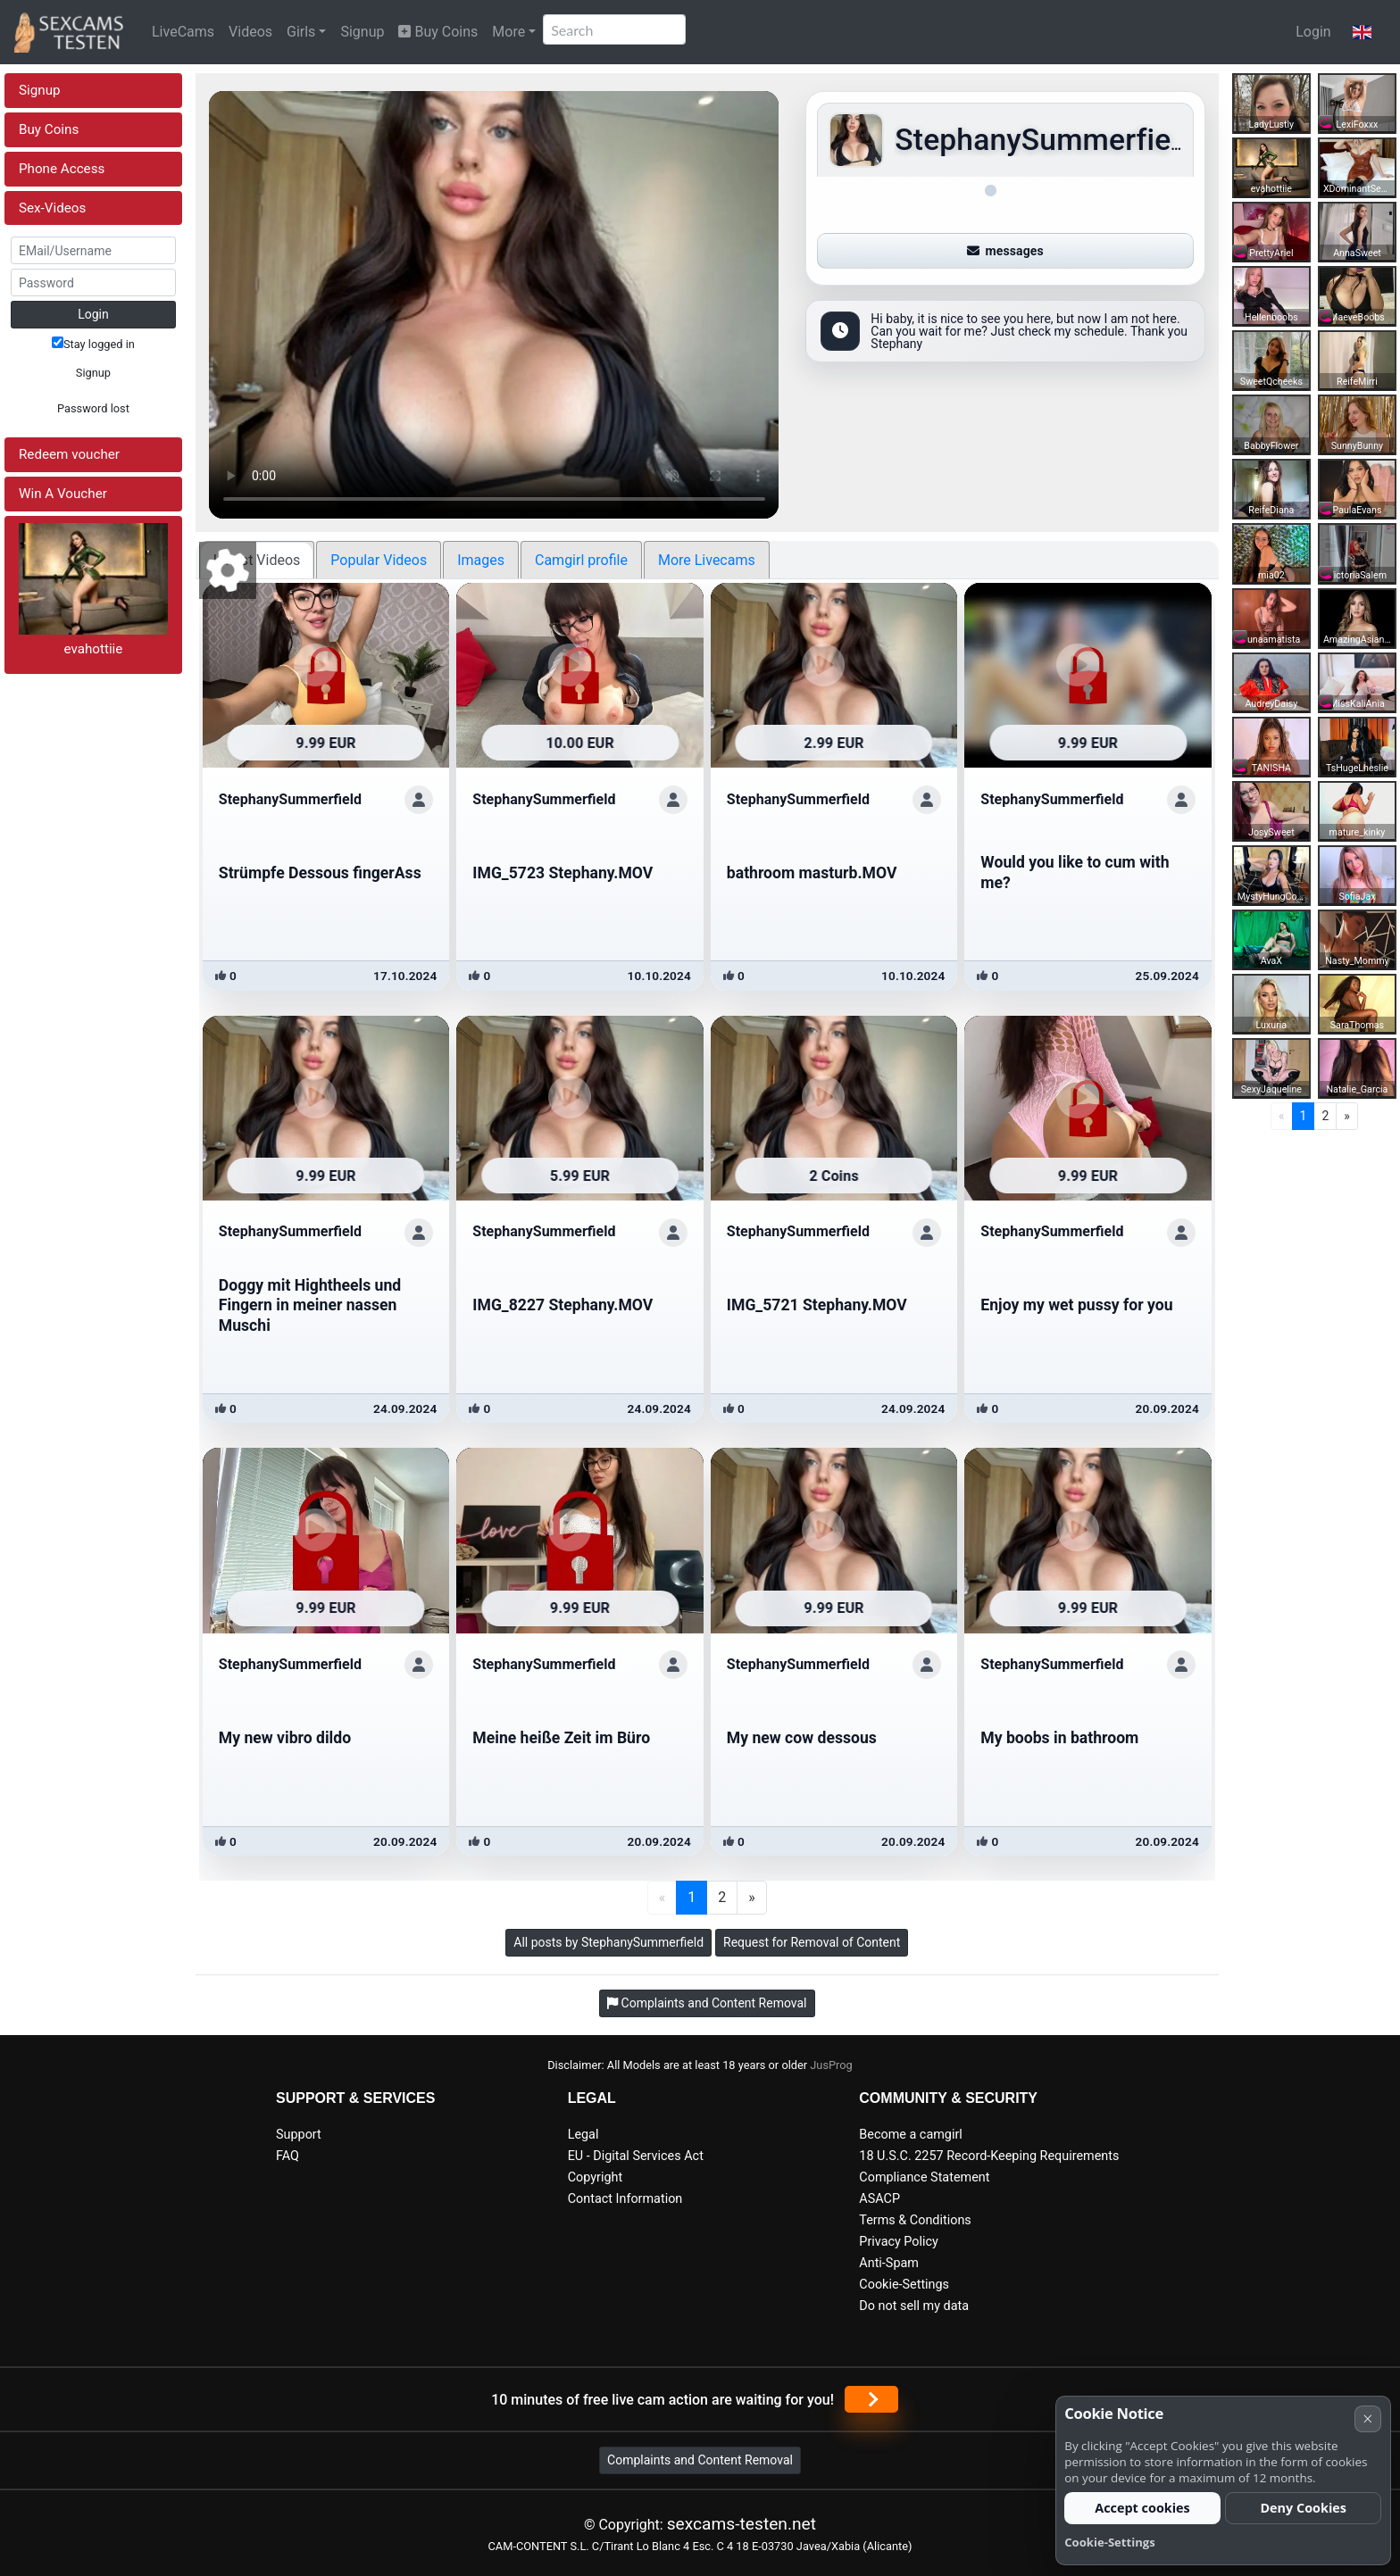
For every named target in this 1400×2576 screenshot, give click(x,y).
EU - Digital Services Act (636, 2156)
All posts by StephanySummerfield (608, 1942)
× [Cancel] (1367, 2418)
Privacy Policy (898, 2241)
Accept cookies (1142, 2507)
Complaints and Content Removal (700, 2460)
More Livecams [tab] (706, 560)
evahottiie (92, 649)
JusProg (831, 2065)
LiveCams (183, 31)
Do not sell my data (914, 2306)
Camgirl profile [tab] (581, 560)
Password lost (93, 408)
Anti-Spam (889, 2263)
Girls (301, 31)
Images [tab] (480, 560)
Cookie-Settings (904, 2284)
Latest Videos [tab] (256, 560)
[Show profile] (418, 799)
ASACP (879, 2198)
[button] (1362, 32)
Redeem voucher (69, 454)
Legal (583, 2134)
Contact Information (625, 2198)
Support (298, 2134)
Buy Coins (438, 31)
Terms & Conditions (915, 2220)
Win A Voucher (63, 494)
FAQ (287, 2156)
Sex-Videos (52, 208)
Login (1313, 31)
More (508, 31)
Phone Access (61, 169)
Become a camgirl (910, 2134)
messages (1005, 251)
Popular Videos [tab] (378, 560)
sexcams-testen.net (741, 2524)
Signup (362, 31)
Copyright (595, 2177)
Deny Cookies (1303, 2507)
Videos (250, 31)
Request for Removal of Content (811, 1942)
